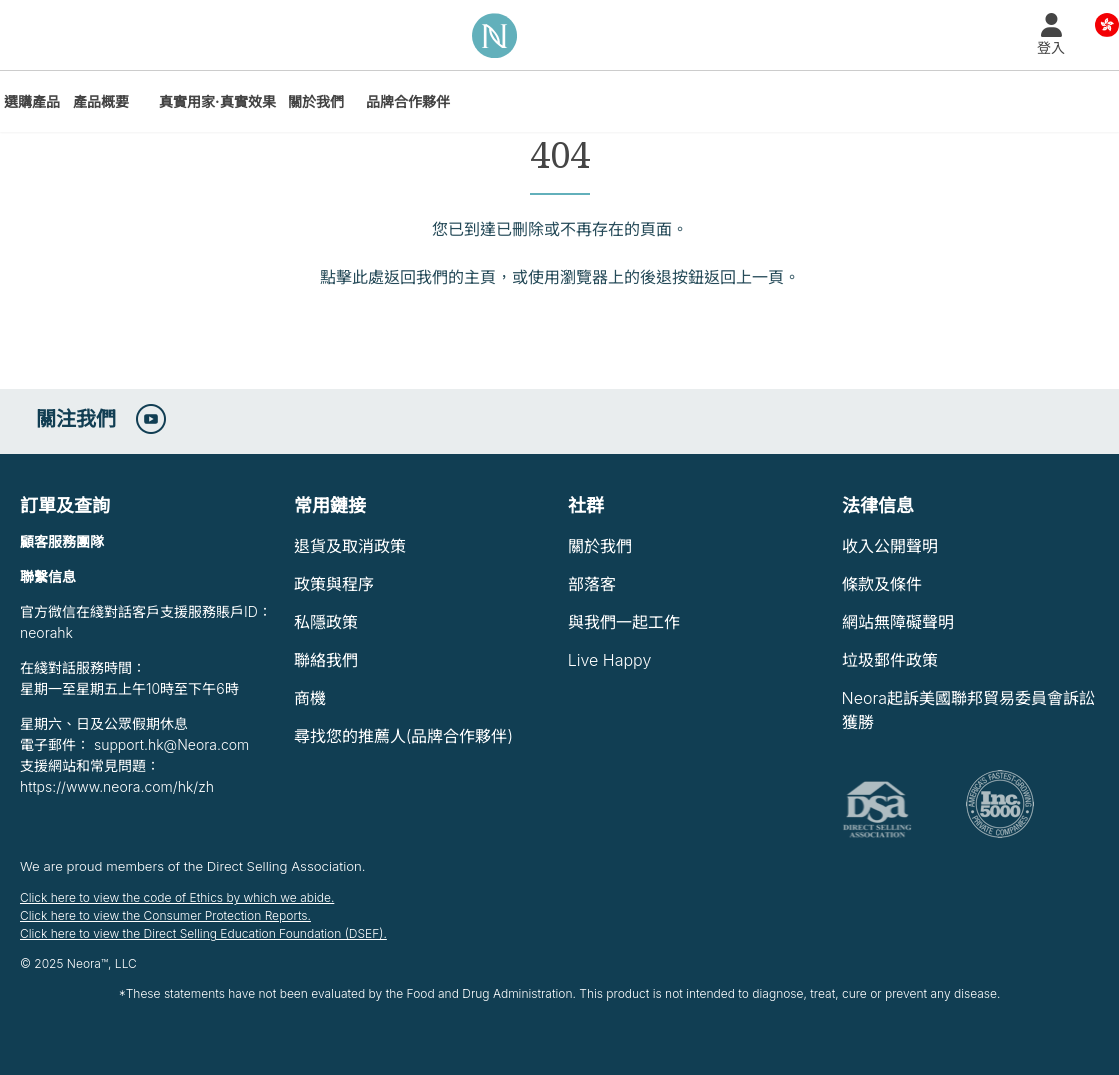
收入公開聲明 (890, 546)
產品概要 (101, 101)
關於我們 (316, 101)
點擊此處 (352, 277)
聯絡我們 (326, 660)
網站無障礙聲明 (898, 622)
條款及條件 (882, 584)
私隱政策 (326, 622)
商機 (310, 698)
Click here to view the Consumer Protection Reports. (165, 915)
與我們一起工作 (624, 622)
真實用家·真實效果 (217, 101)
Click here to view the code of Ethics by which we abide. (177, 897)
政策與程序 (334, 584)
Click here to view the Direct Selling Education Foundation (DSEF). (203, 933)
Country (1107, 23)
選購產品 (32, 101)
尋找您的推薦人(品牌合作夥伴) (403, 736)
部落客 (592, 584)
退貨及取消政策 (350, 546)
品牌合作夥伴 (408, 101)
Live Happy (610, 660)
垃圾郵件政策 (890, 660)
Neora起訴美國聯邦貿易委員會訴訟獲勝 (968, 710)
